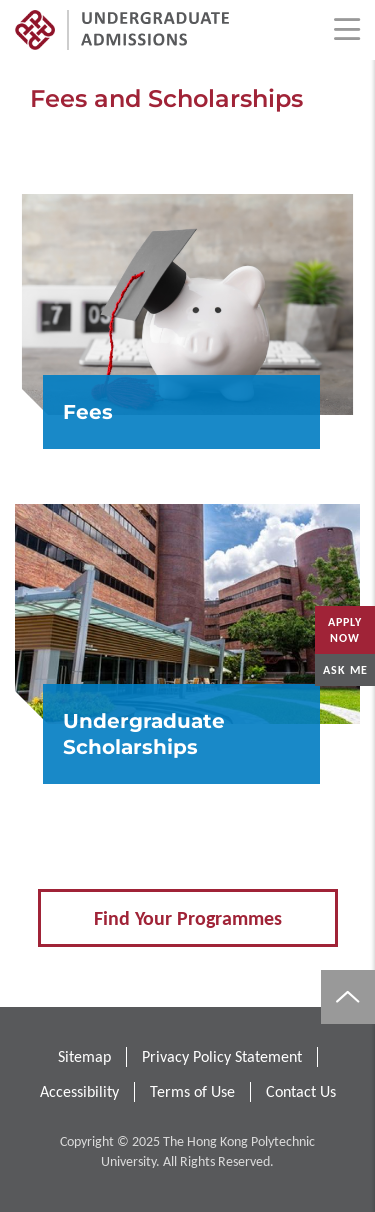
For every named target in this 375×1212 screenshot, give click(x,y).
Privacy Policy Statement (222, 1056)
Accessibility (79, 1091)
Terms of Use (192, 1091)
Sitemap (84, 1056)
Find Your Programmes (188, 918)
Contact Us (301, 1091)
